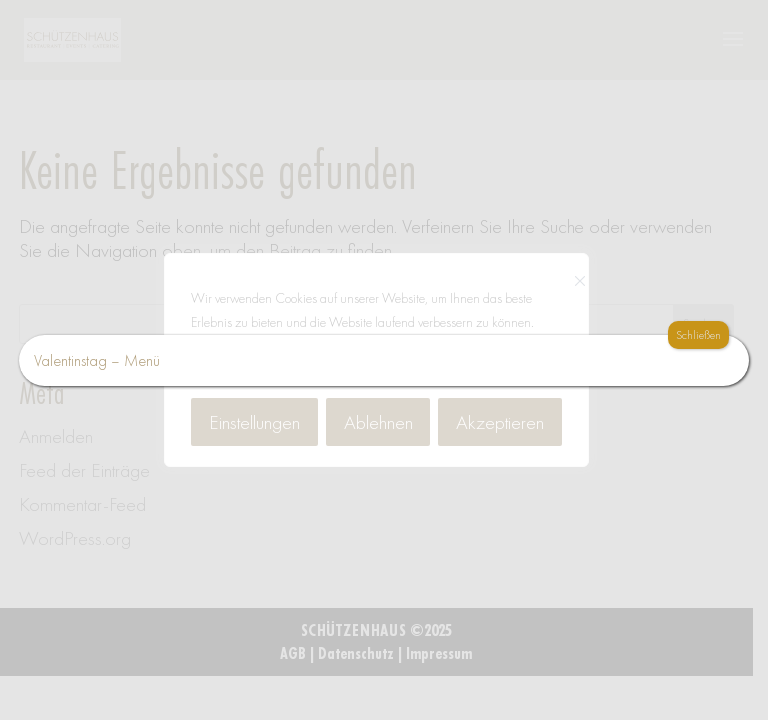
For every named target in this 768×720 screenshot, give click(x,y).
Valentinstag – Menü (97, 360)
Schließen (698, 335)
